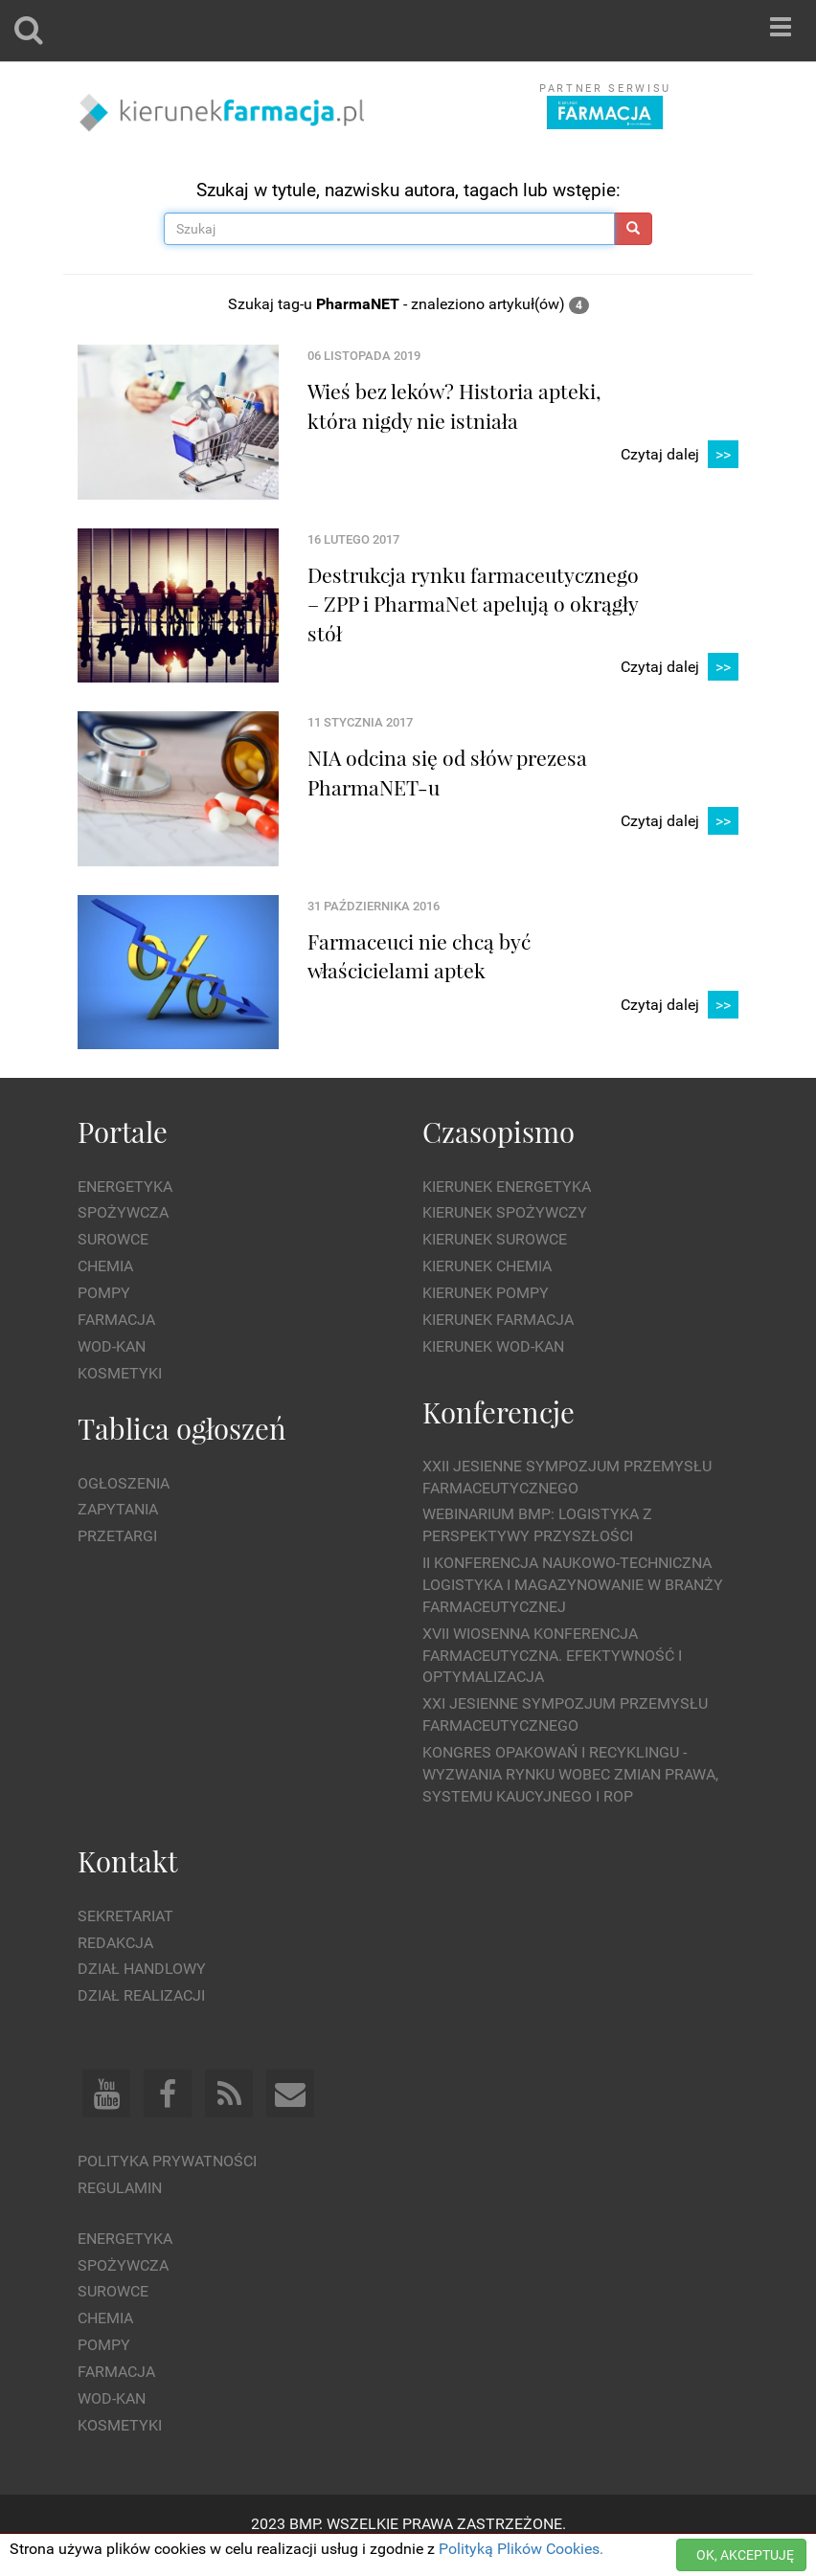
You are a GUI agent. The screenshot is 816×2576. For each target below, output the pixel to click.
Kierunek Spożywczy (504, 1212)
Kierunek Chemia (487, 1266)
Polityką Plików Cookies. (521, 2549)
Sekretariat (125, 1916)
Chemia (105, 1266)
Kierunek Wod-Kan (493, 1346)
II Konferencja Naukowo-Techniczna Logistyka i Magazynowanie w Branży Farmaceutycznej (572, 1585)
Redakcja (115, 1943)
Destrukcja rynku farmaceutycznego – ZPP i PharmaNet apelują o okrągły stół (473, 603)
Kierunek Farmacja (498, 1319)
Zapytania (118, 1509)
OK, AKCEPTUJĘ (745, 2555)
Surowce (113, 1239)
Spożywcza (123, 1212)
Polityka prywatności (167, 2161)
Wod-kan (112, 1346)
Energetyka (125, 1186)
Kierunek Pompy (485, 1293)
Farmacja (116, 1319)
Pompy (104, 1293)
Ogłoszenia (124, 1483)
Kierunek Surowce (494, 1239)
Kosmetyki (120, 1373)
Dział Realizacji (141, 1995)
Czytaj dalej (679, 455)
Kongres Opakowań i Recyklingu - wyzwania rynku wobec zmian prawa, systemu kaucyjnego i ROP (570, 1774)
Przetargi (117, 1536)
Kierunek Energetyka (506, 1186)
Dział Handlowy (142, 1969)
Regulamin (120, 2188)
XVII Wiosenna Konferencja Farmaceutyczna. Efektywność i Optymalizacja (552, 1655)
